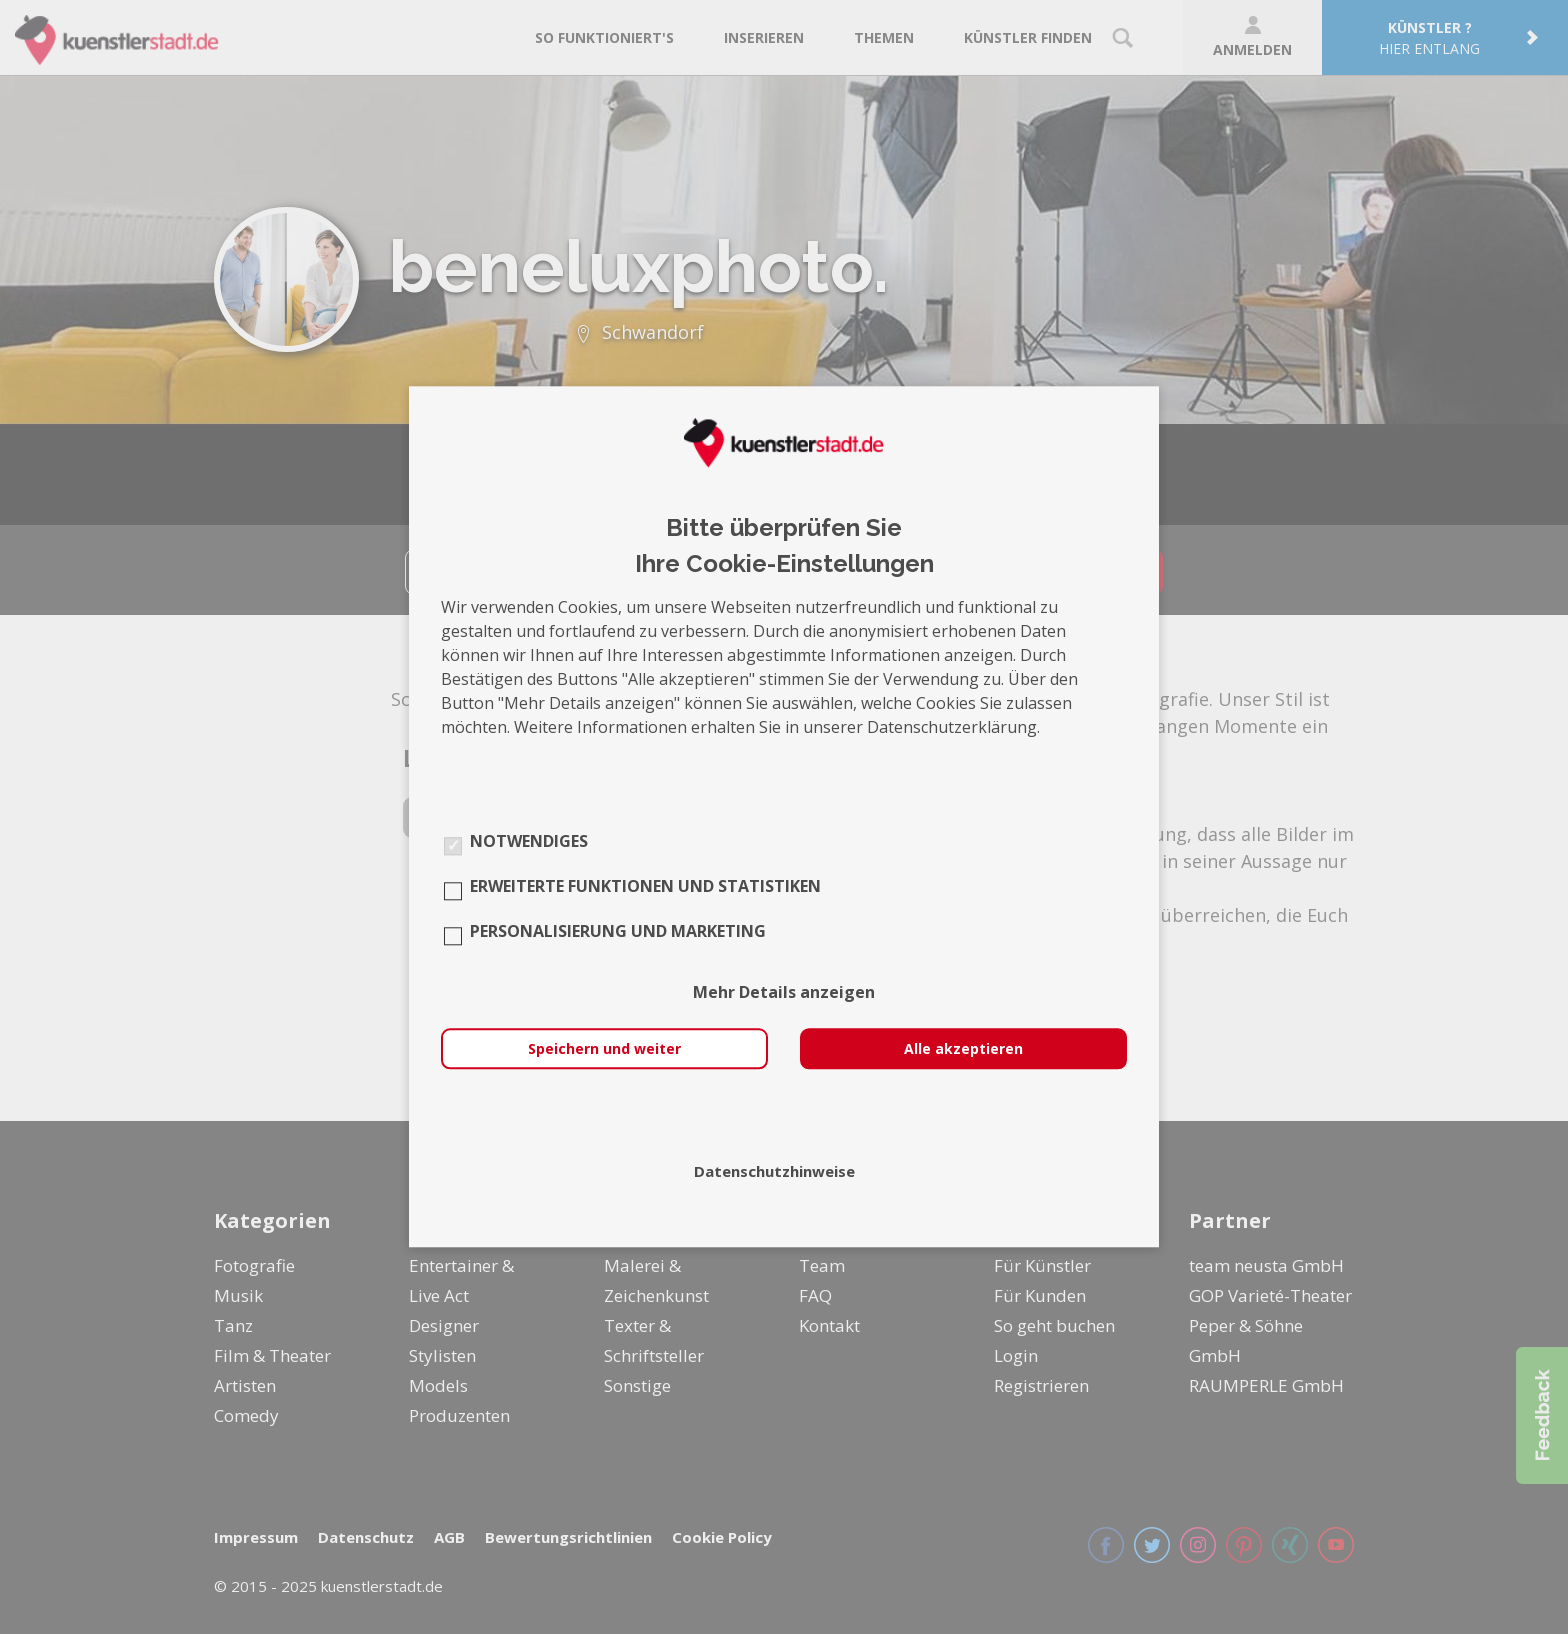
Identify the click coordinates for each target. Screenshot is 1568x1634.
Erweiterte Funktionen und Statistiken (645, 887)
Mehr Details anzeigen (784, 993)
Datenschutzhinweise (774, 1172)
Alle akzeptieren (963, 1049)
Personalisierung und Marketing (618, 932)
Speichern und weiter (604, 1049)
